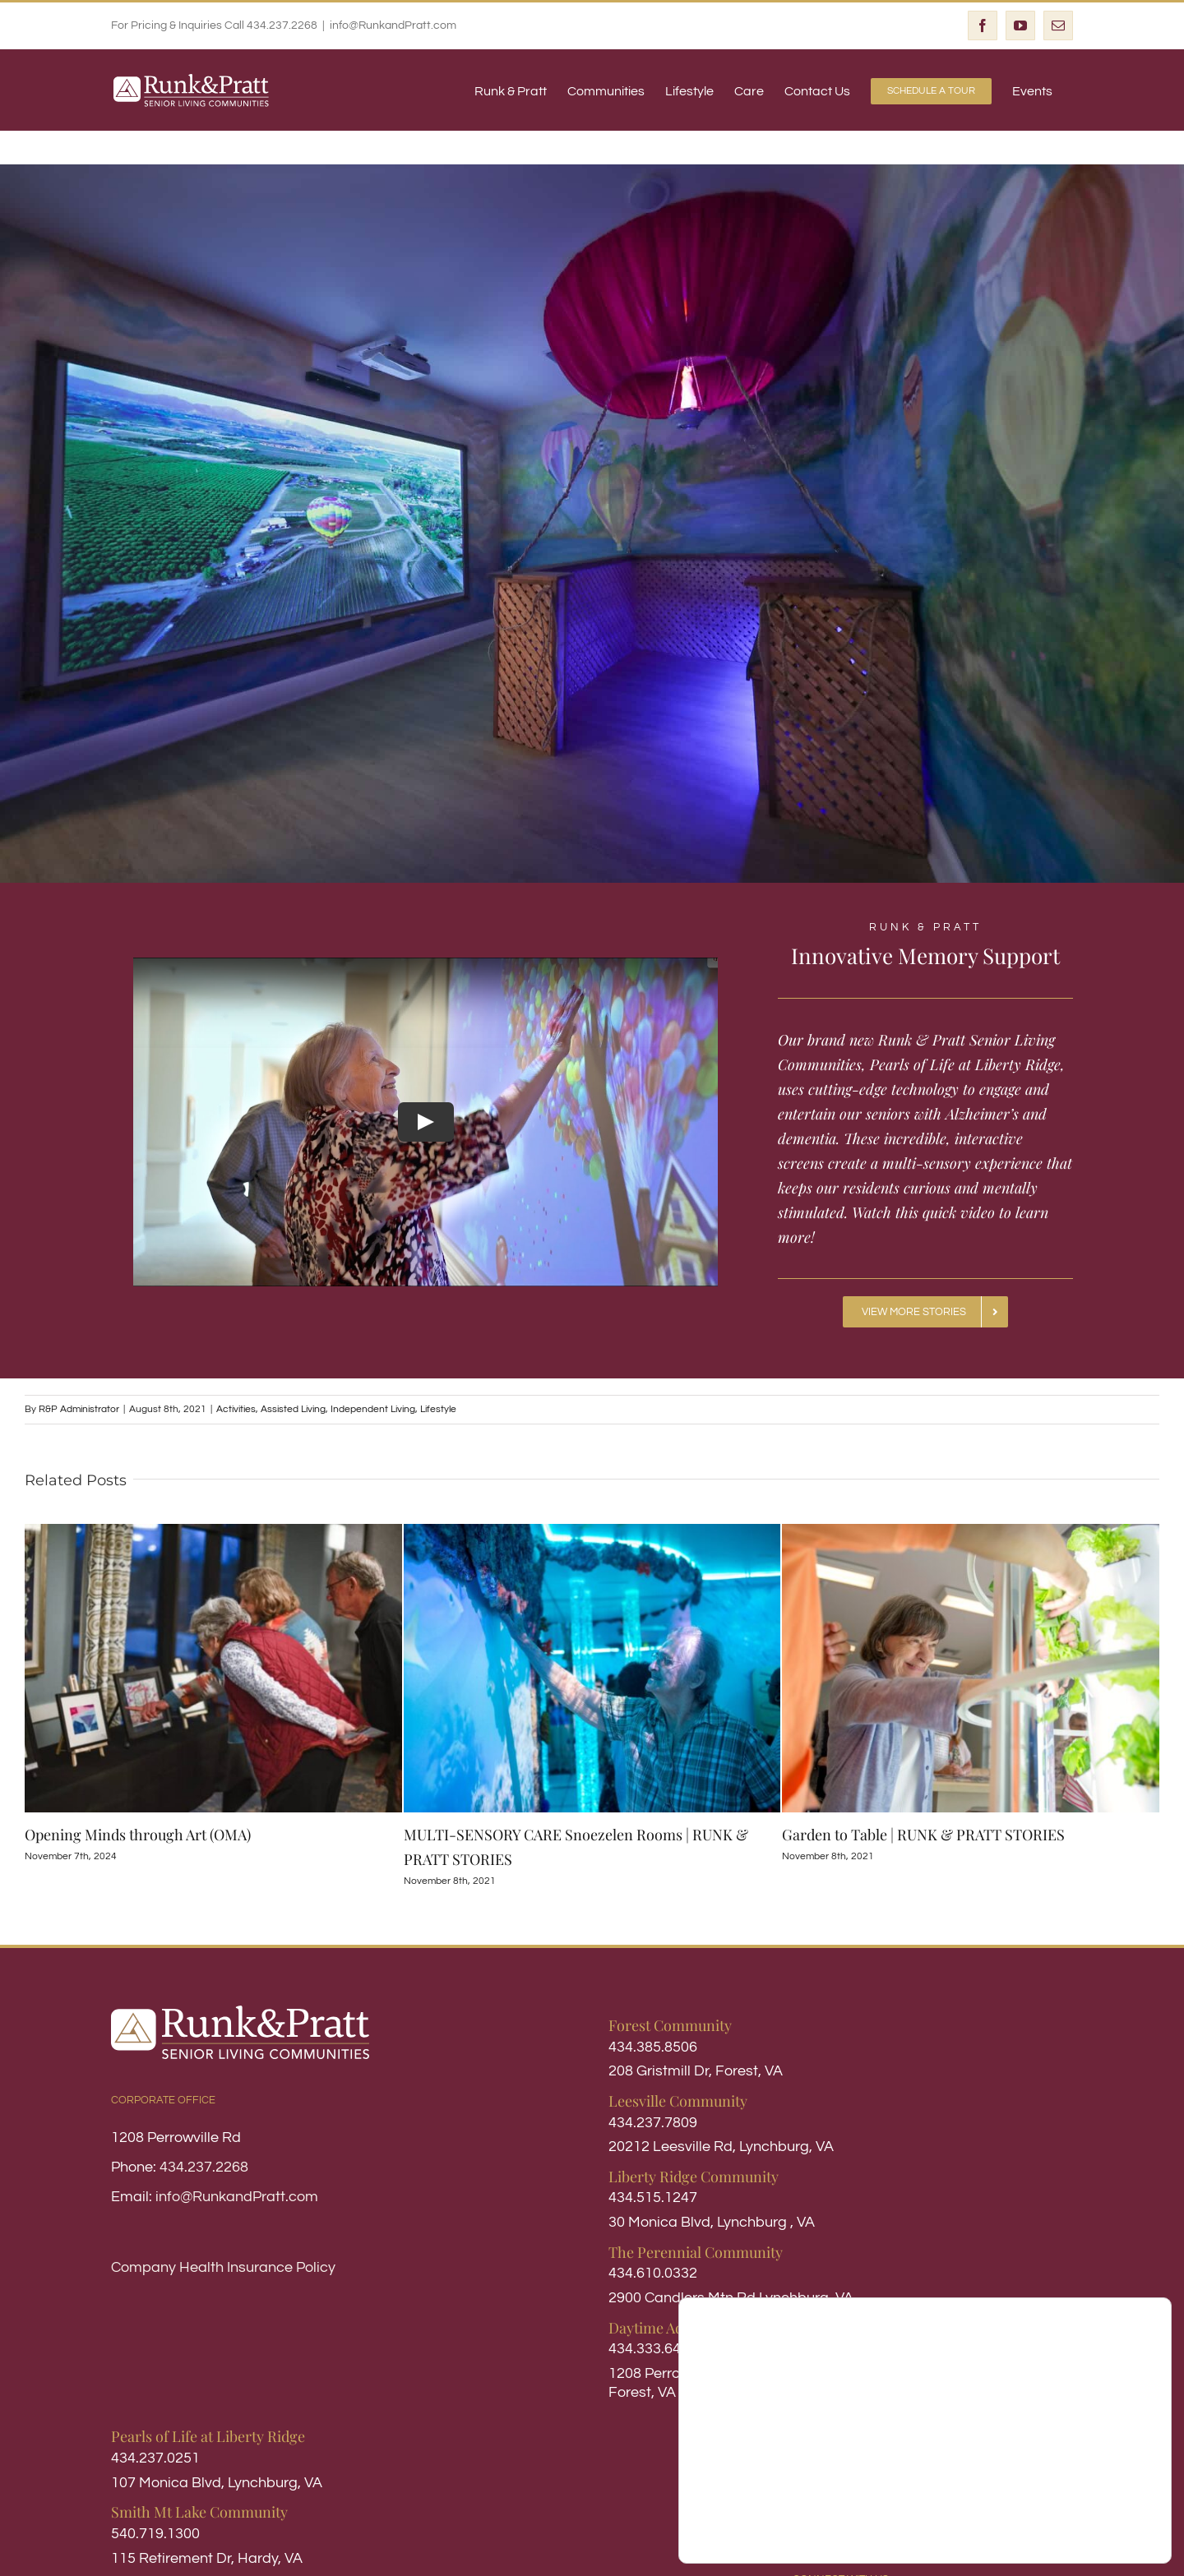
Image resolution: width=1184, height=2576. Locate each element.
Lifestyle (438, 1408)
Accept (1087, 2494)
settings (827, 2534)
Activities (236, 1408)
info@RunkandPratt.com (393, 25)
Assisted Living (293, 1408)
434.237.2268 (204, 2166)
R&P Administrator (79, 1408)
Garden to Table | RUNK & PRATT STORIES (923, 1834)
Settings (1087, 2529)
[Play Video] (425, 1121)
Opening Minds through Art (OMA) (138, 1834)
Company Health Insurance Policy (223, 2266)
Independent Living (373, 1408)
